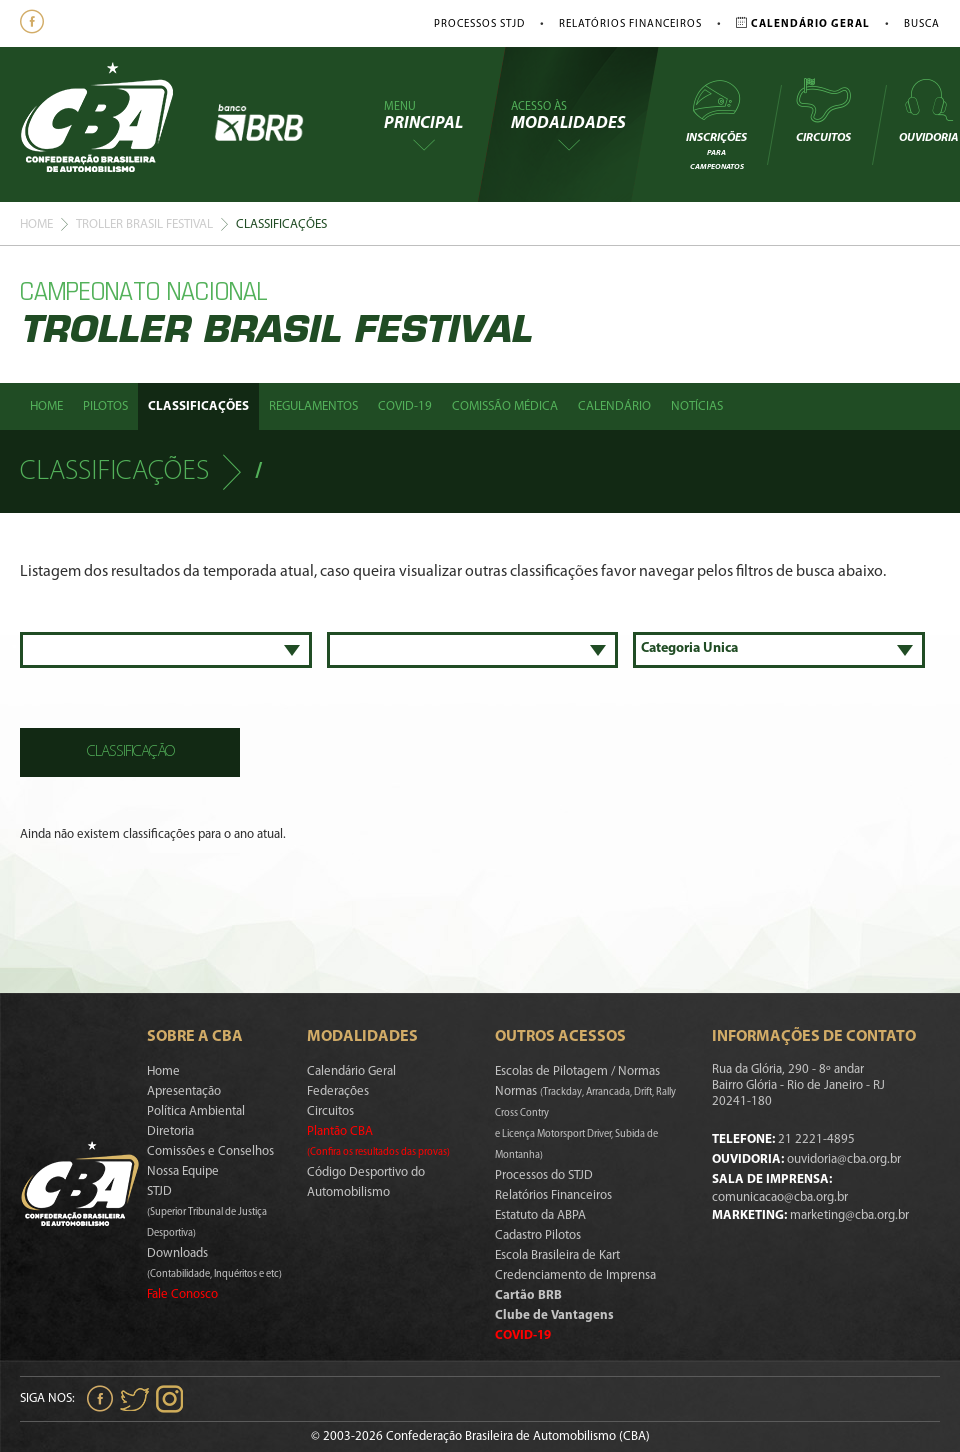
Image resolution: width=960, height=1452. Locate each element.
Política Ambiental (196, 1111)
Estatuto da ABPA (540, 1215)
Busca (922, 24)
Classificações (198, 406)
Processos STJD (479, 24)
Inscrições (716, 123)
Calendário (614, 406)
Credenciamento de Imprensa (575, 1275)
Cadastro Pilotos (538, 1235)
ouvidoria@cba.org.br (844, 1159)
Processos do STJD (544, 1175)
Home (36, 224)
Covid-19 (405, 406)
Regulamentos (313, 406)
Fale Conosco (182, 1294)
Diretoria (170, 1131)
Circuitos (823, 110)
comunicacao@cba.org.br (780, 1197)
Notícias (697, 406)
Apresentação (184, 1091)
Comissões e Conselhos (210, 1151)
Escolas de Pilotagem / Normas (577, 1071)
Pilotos (105, 406)
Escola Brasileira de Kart (557, 1255)
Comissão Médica (505, 406)
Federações (338, 1091)
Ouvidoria (928, 110)
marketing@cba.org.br (849, 1215)
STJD (207, 1212)
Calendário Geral (351, 1071)
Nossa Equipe (183, 1171)
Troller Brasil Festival (144, 224)
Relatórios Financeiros (630, 24)
